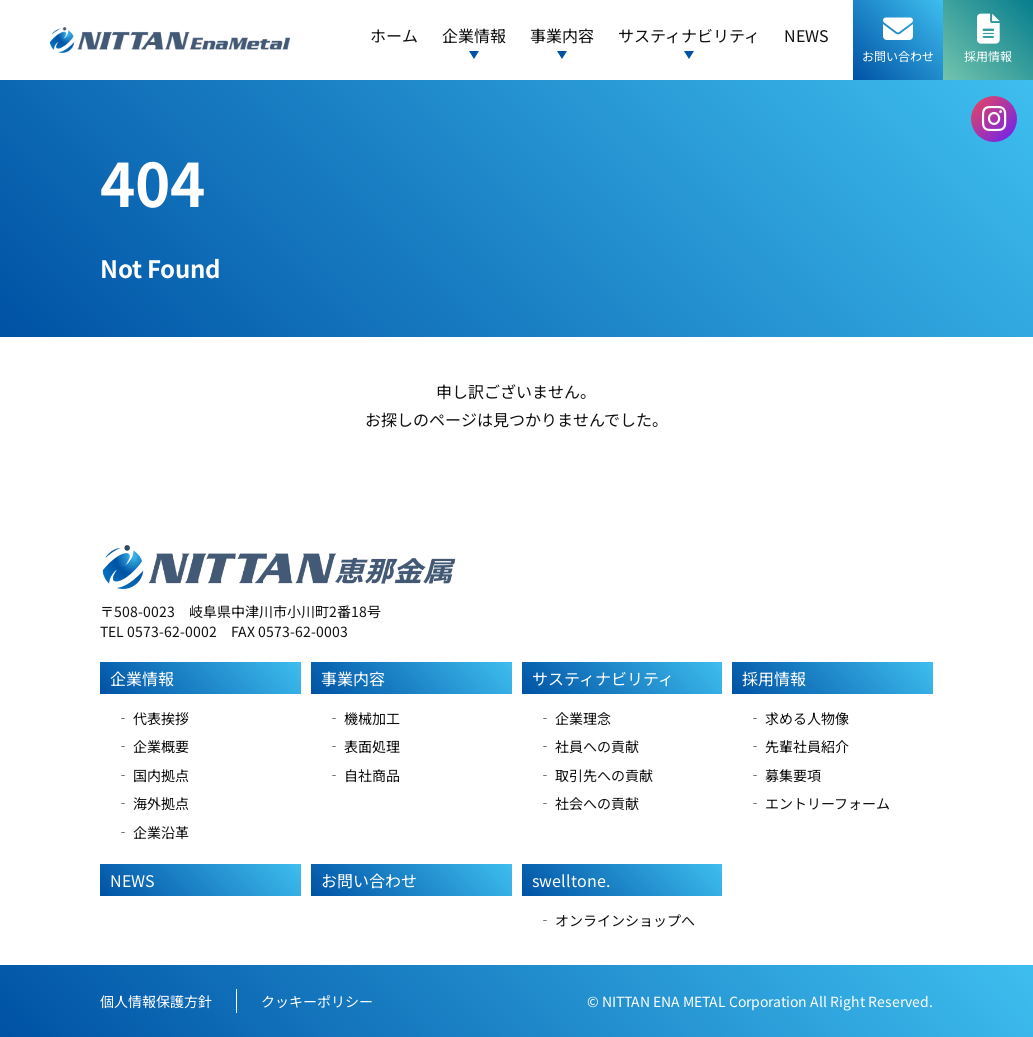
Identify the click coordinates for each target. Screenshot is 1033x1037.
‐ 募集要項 (784, 775)
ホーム (394, 35)
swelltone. (571, 880)
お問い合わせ (369, 880)
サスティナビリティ (603, 678)
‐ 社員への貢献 (588, 746)
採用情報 (774, 678)
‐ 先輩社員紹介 (798, 746)
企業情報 (142, 678)
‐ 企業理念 (574, 718)
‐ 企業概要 (152, 746)
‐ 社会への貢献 (588, 803)
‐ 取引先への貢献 (595, 775)
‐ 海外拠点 (152, 803)
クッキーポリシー (317, 1001)
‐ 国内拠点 (152, 775)
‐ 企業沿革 (152, 832)
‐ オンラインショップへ (616, 920)
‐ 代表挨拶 (152, 718)
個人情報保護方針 (156, 1001)
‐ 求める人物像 (798, 718)
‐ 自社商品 (363, 775)
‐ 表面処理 (363, 746)
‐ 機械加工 (363, 718)
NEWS (806, 35)
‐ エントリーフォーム (819, 803)
